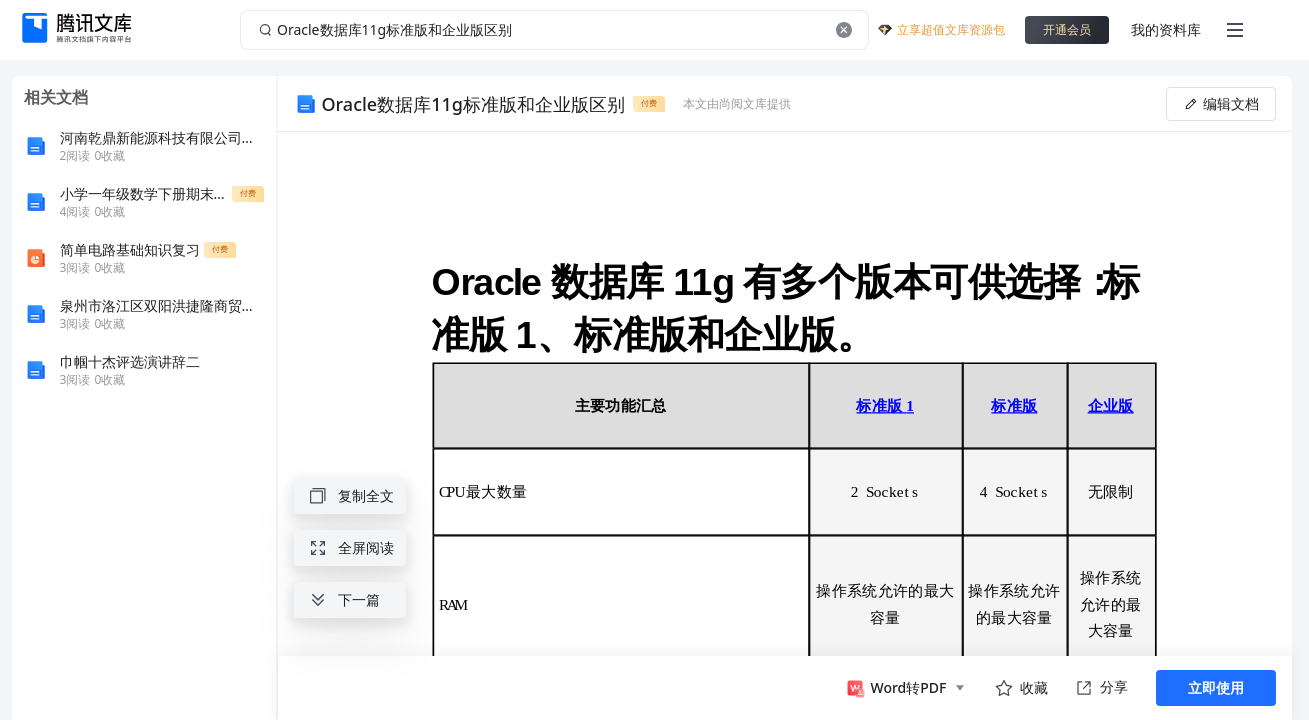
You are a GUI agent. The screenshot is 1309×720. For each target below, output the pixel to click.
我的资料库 (1166, 29)
